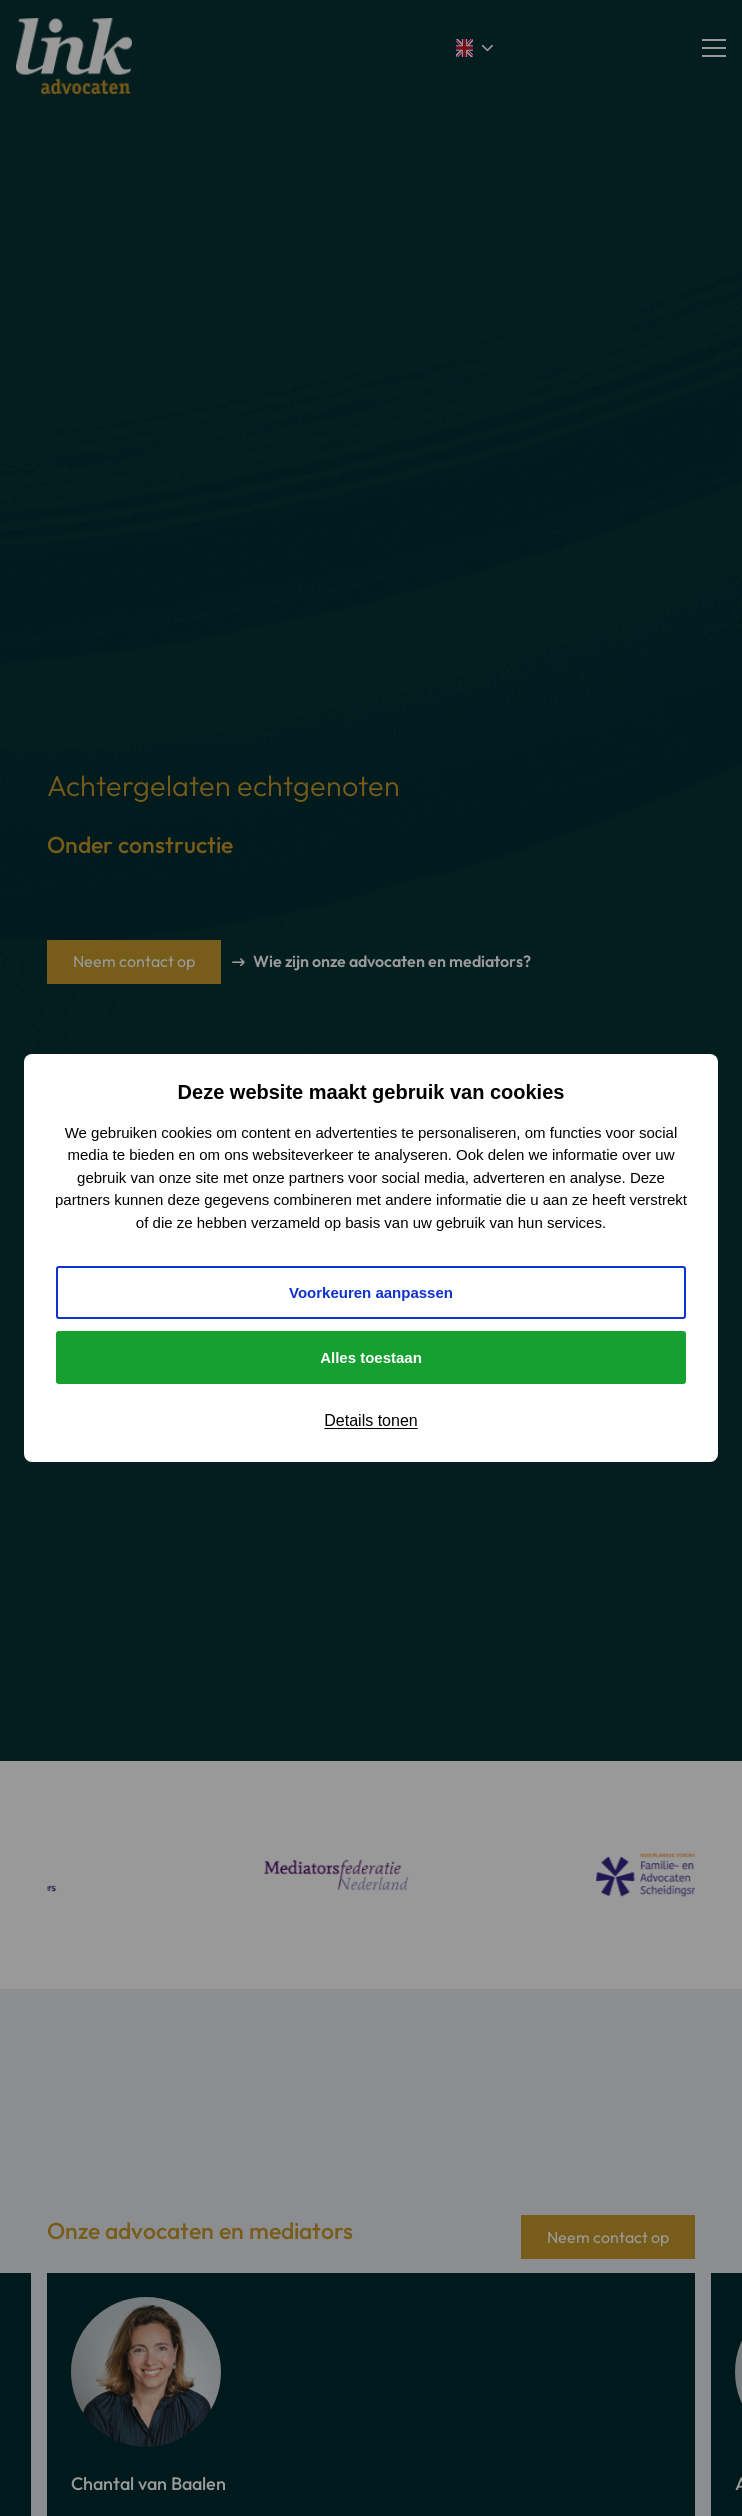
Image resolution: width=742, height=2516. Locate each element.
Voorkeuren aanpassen (371, 1292)
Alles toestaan (371, 1357)
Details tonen (370, 1420)
